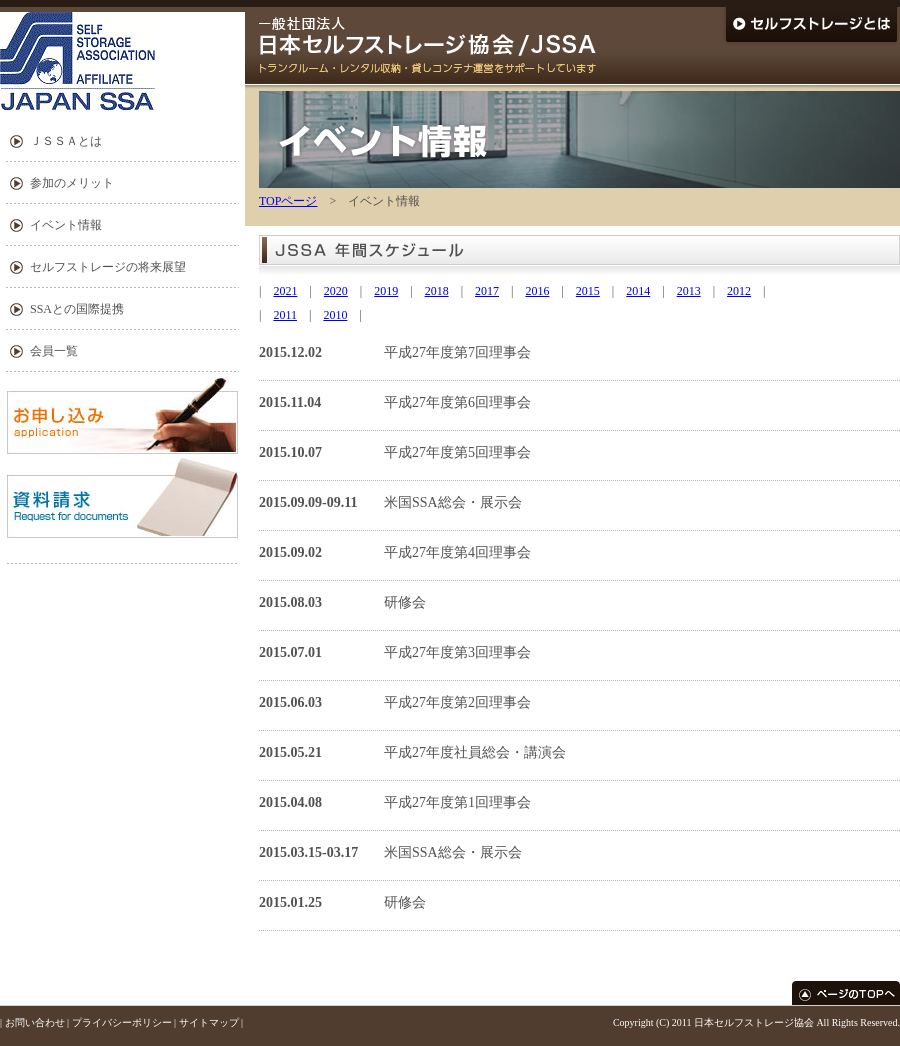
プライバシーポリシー (122, 1022)
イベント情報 (66, 225)
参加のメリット (72, 183)
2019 (386, 291)
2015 (588, 291)
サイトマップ (209, 1022)
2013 (689, 291)
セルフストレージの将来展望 (108, 267)
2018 (437, 291)
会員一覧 (54, 351)
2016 (537, 291)
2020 (336, 291)
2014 (638, 291)
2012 (739, 291)
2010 (335, 315)
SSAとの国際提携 (77, 309)
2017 (487, 291)
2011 (285, 315)
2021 (285, 291)
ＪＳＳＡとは (66, 141)
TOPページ (288, 201)
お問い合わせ (35, 1022)
